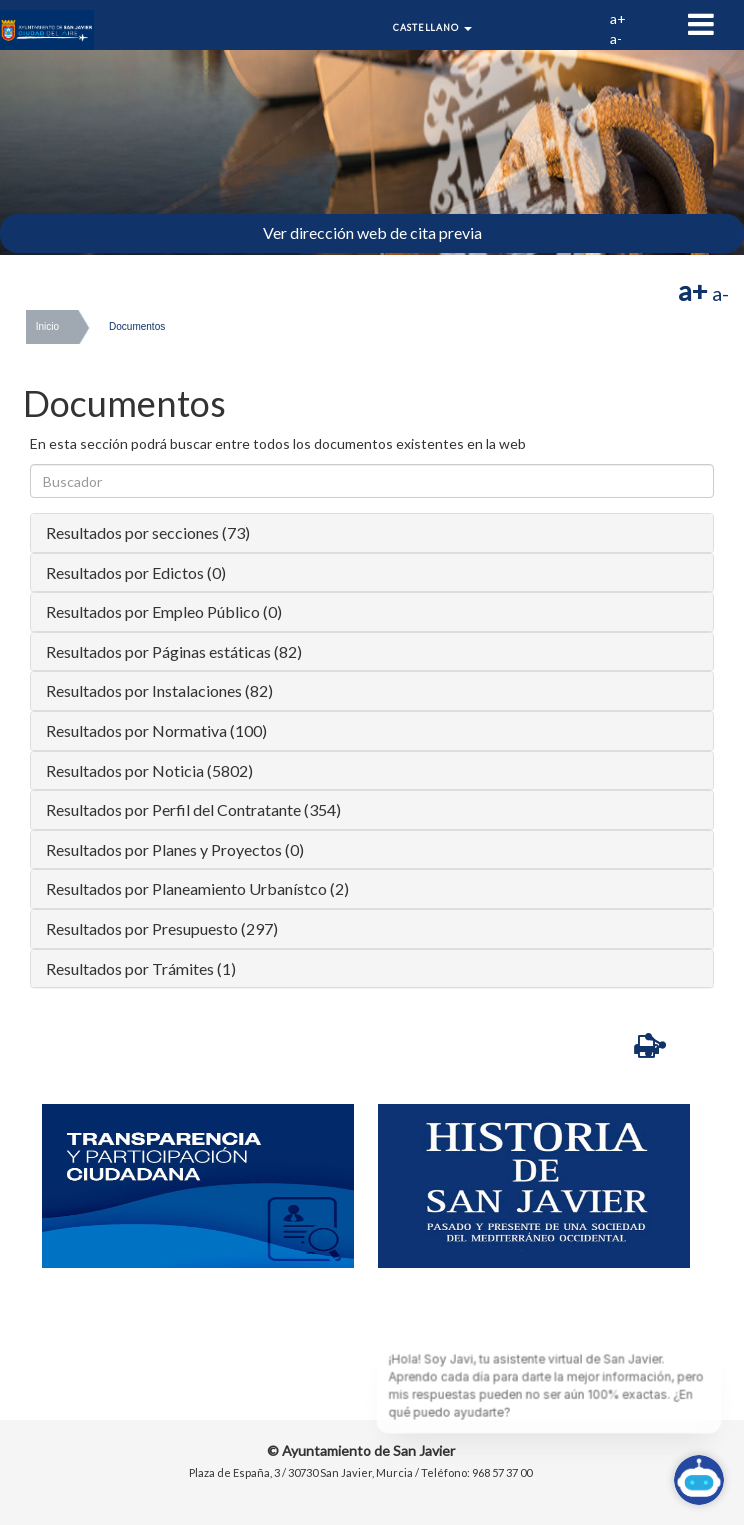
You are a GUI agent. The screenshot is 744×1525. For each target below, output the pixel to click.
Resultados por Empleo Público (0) (164, 611)
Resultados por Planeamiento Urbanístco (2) (197, 888)
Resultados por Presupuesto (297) (162, 928)
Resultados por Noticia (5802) (149, 770)
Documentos (137, 326)
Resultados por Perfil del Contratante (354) (193, 809)
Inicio (47, 326)
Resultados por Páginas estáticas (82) (174, 651)
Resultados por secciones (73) (148, 532)
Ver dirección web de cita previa (372, 232)
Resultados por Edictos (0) (136, 572)
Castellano (432, 27)
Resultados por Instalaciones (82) (159, 690)
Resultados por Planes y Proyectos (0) (175, 849)
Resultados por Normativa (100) (156, 730)
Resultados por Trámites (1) (141, 968)
